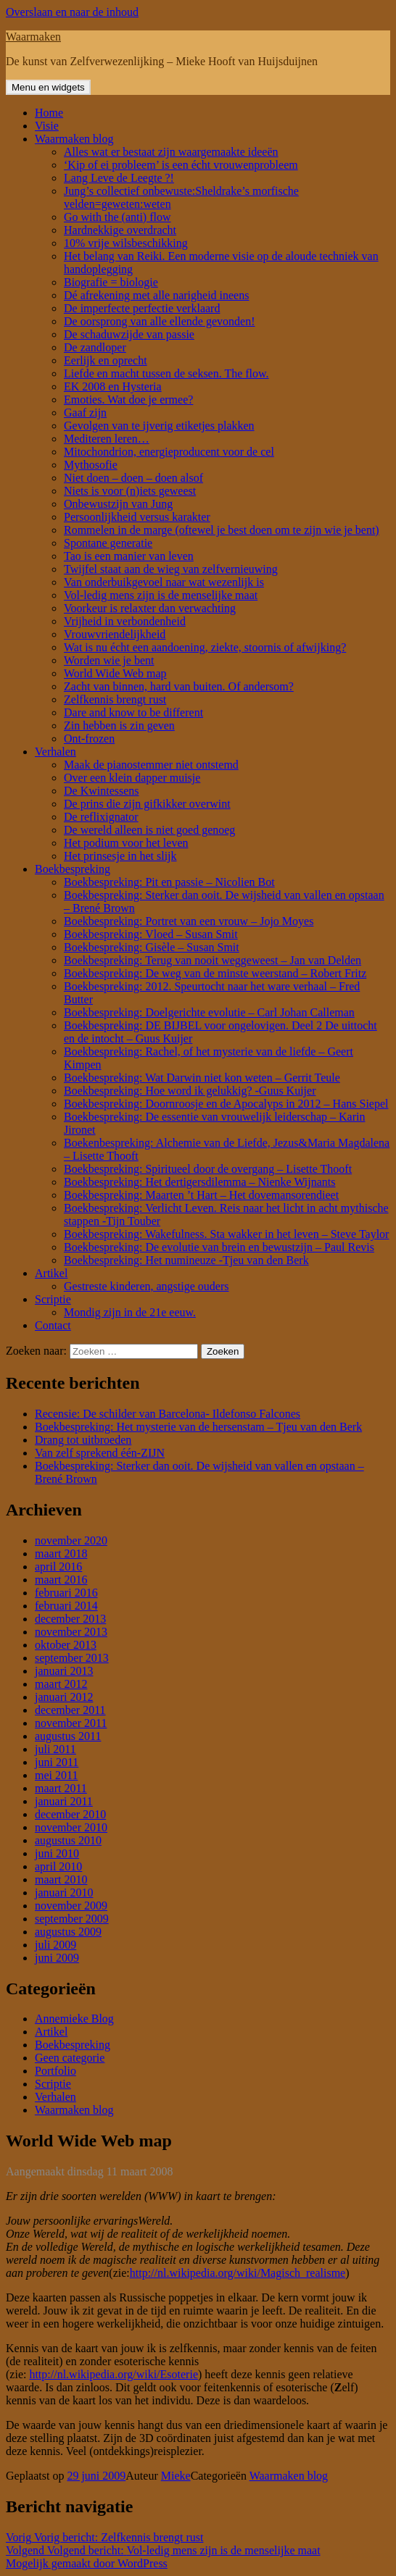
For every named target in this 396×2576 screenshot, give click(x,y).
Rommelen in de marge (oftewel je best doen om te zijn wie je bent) (221, 530)
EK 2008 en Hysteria (113, 386)
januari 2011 (64, 1801)
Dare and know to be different (133, 712)
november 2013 (71, 1632)
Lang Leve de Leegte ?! (119, 178)
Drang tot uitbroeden (83, 1440)
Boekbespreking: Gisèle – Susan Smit (151, 947)
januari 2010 (64, 1892)
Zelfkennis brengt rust (115, 699)
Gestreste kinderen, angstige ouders (146, 1286)
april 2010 (58, 1866)
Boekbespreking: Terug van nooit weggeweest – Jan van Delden (212, 960)
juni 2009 (57, 1958)
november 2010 (71, 1827)
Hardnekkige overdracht (120, 230)
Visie (47, 126)
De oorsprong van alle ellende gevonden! (159, 321)
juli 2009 (55, 1945)
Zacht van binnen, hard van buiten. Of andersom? (179, 686)
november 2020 (71, 1540)
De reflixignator (101, 817)
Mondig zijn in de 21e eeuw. (130, 1312)
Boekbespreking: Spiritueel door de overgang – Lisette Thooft (208, 1169)
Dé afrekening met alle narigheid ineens (156, 295)
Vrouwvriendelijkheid (114, 634)
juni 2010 (57, 1853)
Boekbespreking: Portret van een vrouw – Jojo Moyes (188, 921)
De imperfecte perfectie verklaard (142, 308)
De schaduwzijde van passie (129, 334)
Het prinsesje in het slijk (120, 856)
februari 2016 (66, 1592)
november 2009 (71, 1905)
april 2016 (58, 1566)
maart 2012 (61, 1684)
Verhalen (55, 751)
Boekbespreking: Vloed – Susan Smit (151, 934)
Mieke (176, 2476)
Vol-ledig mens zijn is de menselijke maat (160, 595)
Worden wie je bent (109, 660)
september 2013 (72, 1658)
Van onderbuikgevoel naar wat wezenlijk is (164, 582)
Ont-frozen (89, 738)
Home (49, 112)
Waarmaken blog (74, 139)
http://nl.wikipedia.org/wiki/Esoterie (113, 2374)
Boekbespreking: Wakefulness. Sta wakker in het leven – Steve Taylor (226, 1234)
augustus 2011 (68, 1736)
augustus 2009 (68, 1931)
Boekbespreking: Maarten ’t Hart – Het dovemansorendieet (201, 1195)
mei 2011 (56, 1775)
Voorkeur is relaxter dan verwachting (150, 608)
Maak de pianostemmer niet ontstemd (151, 764)
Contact (53, 1325)
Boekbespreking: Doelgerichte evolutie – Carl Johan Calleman (209, 1012)
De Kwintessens (101, 791)
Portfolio (55, 2071)
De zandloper (95, 347)
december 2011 (70, 1710)
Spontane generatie (108, 543)
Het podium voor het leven (126, 843)
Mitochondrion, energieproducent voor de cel (169, 452)
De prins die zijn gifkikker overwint (147, 804)
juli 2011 (55, 1749)
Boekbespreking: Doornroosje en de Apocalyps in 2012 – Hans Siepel (226, 1103)
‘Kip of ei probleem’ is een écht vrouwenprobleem (181, 165)
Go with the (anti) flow (117, 217)
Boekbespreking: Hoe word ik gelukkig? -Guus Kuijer (189, 1090)
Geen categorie (69, 2058)
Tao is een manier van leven (129, 556)
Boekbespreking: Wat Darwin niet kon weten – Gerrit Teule (202, 1077)
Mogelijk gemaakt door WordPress (87, 2563)
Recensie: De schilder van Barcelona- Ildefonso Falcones (167, 1414)
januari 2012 (64, 1697)
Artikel (51, 1273)
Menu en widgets (48, 87)
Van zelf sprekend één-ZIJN (100, 1453)
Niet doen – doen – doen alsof (133, 478)
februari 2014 (66, 1605)
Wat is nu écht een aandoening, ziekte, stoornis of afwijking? (205, 647)
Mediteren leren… (106, 438)
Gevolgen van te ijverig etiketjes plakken (159, 425)
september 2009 (72, 1918)
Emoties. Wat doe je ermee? (128, 399)
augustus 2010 (68, 1840)
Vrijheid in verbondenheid (125, 621)
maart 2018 (61, 1553)
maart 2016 (61, 1579)
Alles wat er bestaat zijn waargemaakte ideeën (171, 152)
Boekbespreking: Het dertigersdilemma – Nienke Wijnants (200, 1182)
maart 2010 (61, 1879)
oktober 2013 (65, 1645)
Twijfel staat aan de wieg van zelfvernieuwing (171, 569)
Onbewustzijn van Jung (118, 504)
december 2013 (70, 1619)
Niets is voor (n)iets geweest (130, 491)
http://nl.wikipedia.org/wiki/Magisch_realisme (237, 2273)
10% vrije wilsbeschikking (126, 243)
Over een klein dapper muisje (132, 777)
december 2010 (70, 1814)
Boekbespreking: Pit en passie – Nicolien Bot (169, 882)
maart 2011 (61, 1788)
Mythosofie (90, 465)
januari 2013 (64, 1671)
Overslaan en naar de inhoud (72, 12)
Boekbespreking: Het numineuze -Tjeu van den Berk (186, 1260)
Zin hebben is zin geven (119, 725)
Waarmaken (33, 36)
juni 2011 (56, 1762)
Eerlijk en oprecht (105, 360)
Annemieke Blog (74, 2018)
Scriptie (53, 1299)
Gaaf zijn (85, 412)
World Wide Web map (115, 673)
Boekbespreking (72, 869)
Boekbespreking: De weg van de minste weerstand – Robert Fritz (215, 973)
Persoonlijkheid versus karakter (137, 517)
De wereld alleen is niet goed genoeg (149, 830)
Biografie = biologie (111, 282)
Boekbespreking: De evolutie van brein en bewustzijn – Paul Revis (219, 1247)
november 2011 (71, 1723)
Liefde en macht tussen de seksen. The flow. (166, 373)
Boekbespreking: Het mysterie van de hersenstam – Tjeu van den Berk (198, 1427)
